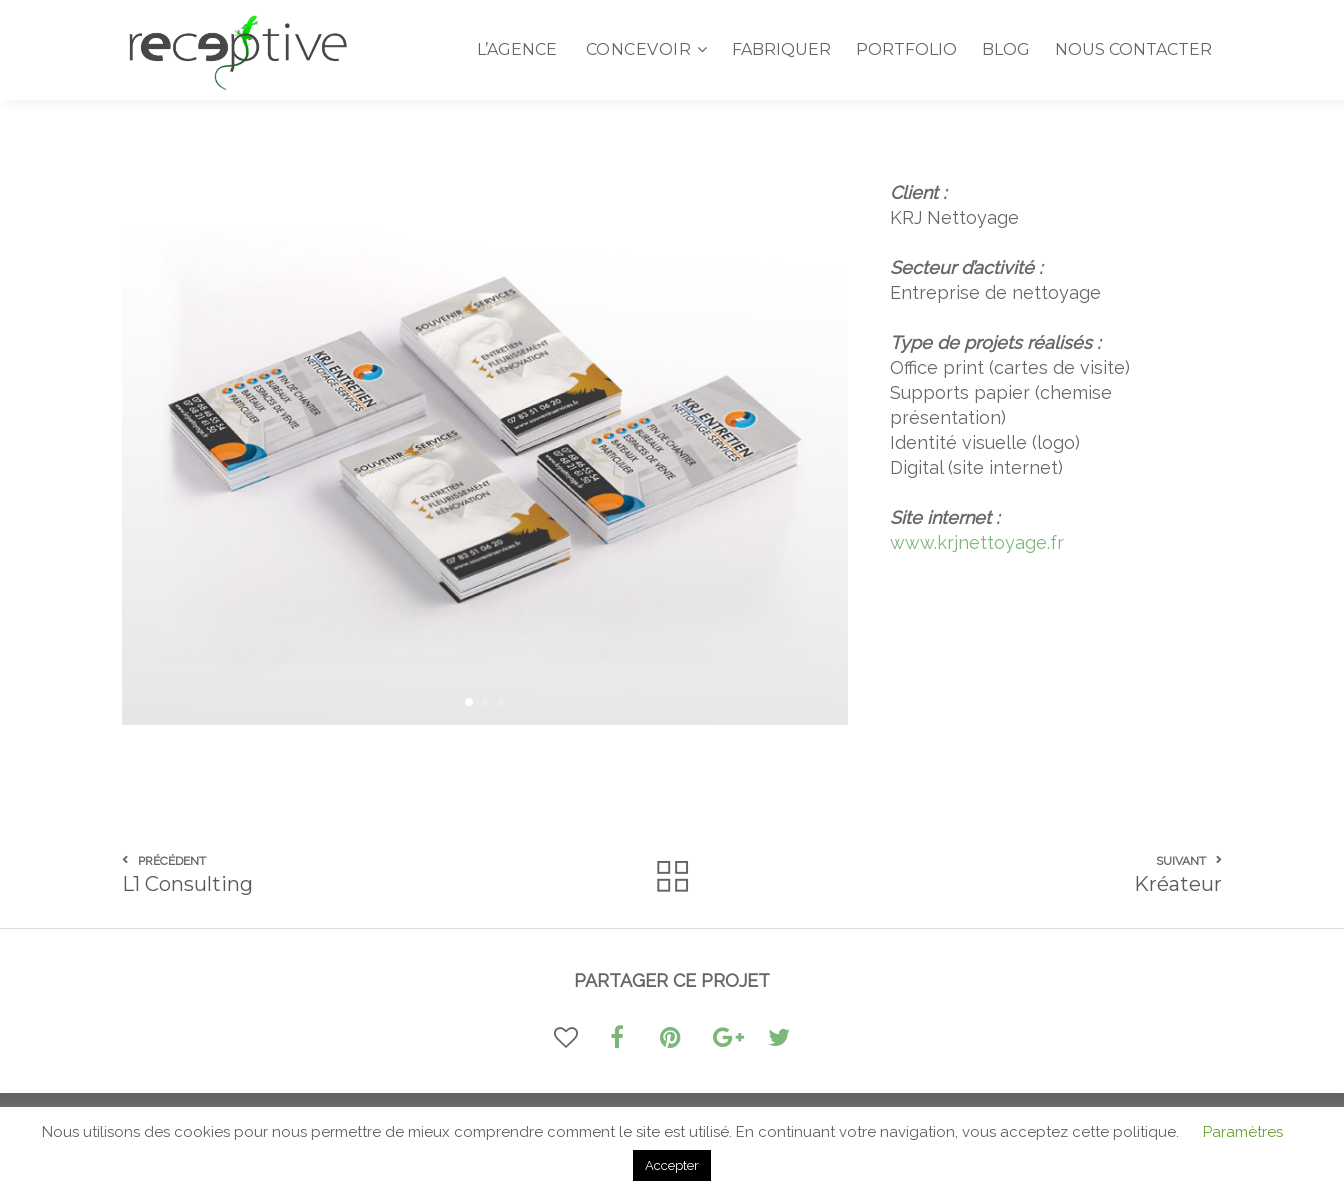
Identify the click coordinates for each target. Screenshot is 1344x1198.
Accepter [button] (672, 1165)
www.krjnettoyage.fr (977, 542)
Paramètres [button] (1243, 1132)
